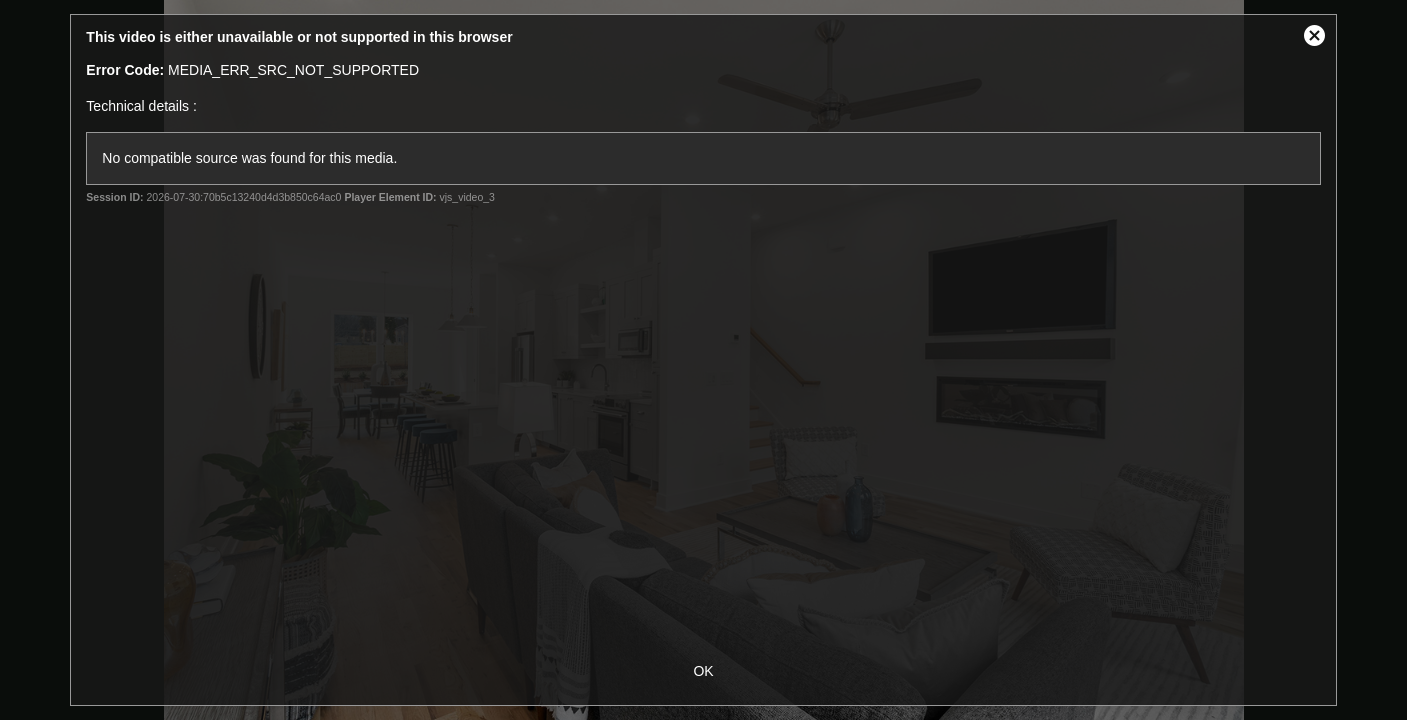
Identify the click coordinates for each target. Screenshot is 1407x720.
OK (703, 671)
